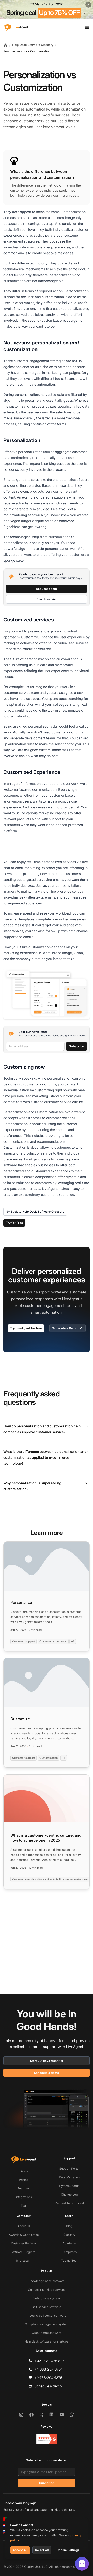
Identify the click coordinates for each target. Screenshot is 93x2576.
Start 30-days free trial (46, 2061)
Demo (24, 2171)
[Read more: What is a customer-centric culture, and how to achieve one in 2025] (46, 1832)
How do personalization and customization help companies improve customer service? (46, 1429)
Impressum (23, 2260)
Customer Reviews (23, 2243)
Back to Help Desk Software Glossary (35, 1211)
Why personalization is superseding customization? (46, 1486)
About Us (23, 2226)
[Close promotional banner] (88, 5)
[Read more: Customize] (46, 1712)
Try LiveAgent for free (26, 1328)
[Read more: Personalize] (46, 1596)
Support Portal (69, 2168)
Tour (24, 2205)
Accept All (20, 2550)
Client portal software (46, 2333)
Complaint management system (46, 2324)
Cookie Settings (68, 2550)
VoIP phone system (46, 2298)
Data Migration (69, 2177)
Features (24, 2188)
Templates (69, 2252)
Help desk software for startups (46, 2341)
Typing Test (69, 2260)
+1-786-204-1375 (48, 2378)
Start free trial (46, 599)
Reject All (42, 2550)
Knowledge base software (47, 2281)
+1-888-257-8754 (49, 2369)
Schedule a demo (46, 2073)
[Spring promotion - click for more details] (46, 9)
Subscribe (76, 1046)
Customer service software (46, 2289)
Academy (69, 2243)
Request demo (46, 589)
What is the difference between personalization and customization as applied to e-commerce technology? (46, 1457)
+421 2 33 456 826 (50, 2361)
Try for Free (14, 1222)
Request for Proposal (69, 2203)
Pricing (23, 2179)
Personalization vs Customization (26, 51)
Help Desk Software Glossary (32, 45)
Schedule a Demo (67, 1328)
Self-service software (46, 2307)
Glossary (69, 2234)
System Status (69, 2186)
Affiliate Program (23, 2252)
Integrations (23, 2197)
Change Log (69, 2194)
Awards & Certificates (24, 2234)
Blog (69, 2226)
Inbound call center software (46, 2315)
